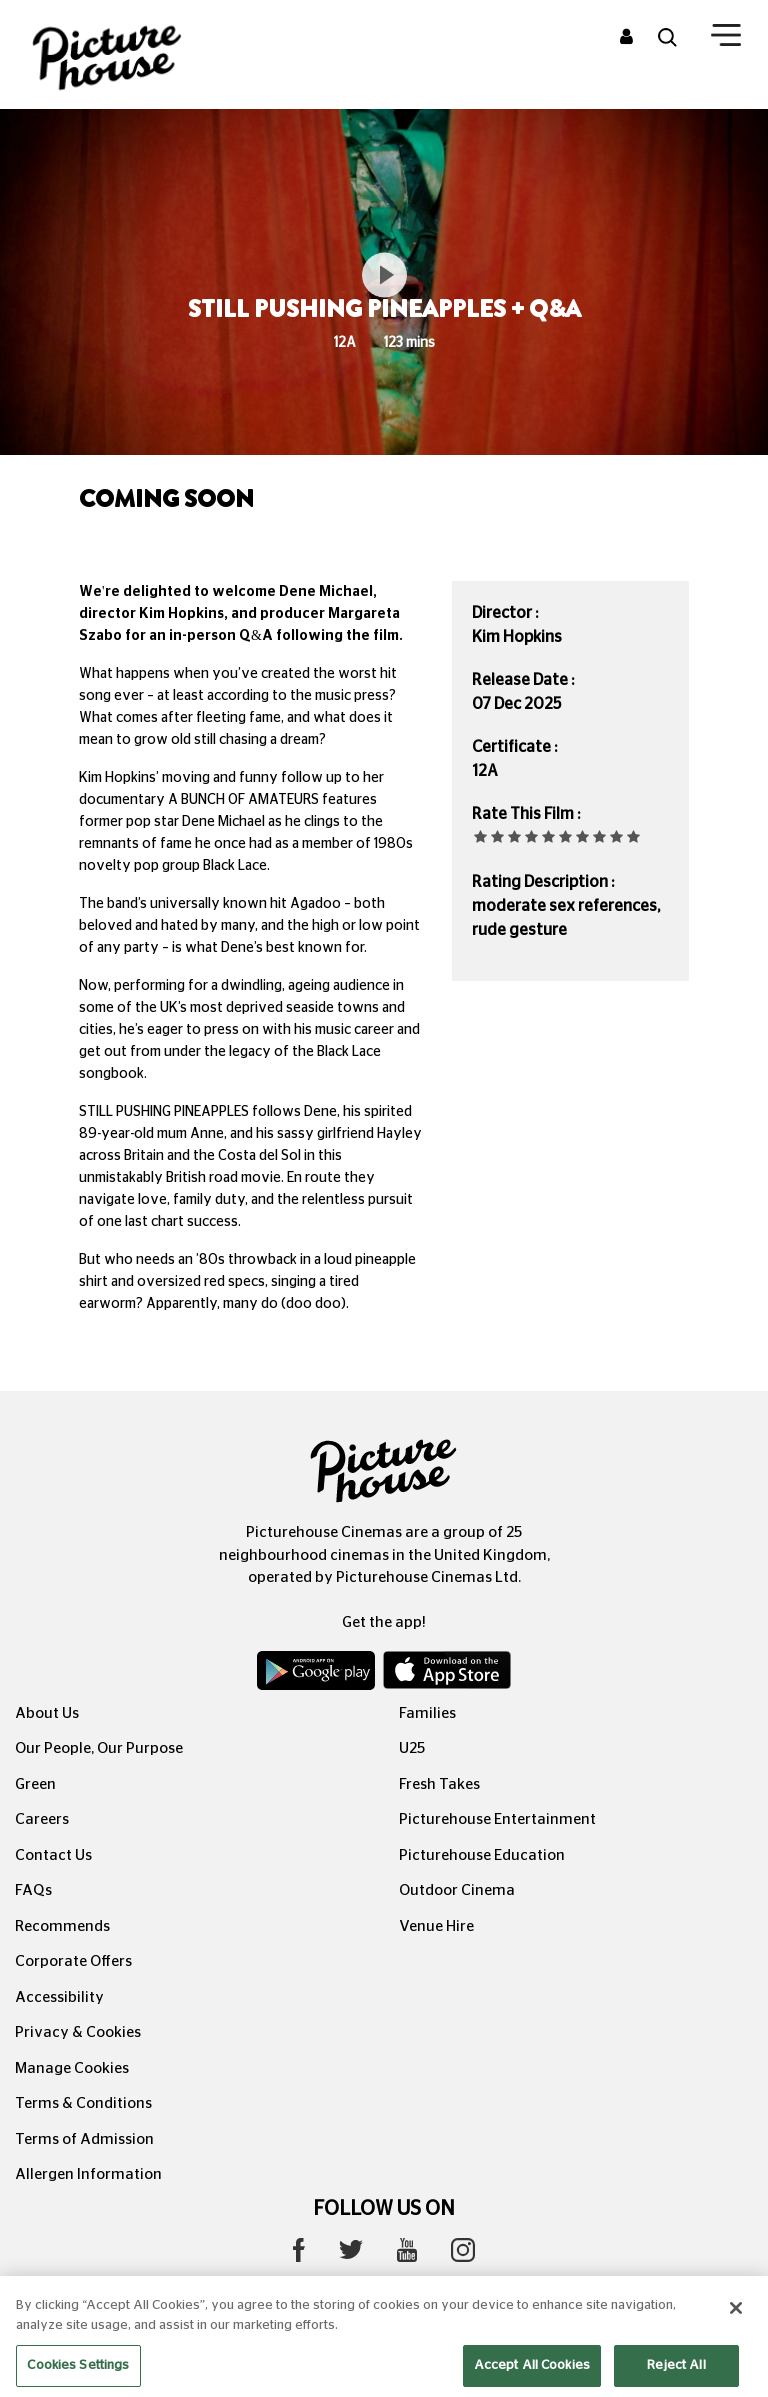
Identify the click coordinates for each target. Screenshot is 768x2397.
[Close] (736, 2328)
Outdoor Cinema (457, 1890)
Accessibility (59, 1997)
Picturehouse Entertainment (497, 1819)
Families (427, 1713)
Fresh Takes (439, 1784)
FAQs (33, 1890)
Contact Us (53, 1855)
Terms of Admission (84, 2139)
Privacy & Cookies (78, 2032)
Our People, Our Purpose (99, 1748)
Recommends (62, 1926)
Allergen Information (88, 2174)
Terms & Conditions (83, 2103)
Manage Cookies (72, 2068)
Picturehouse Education (482, 1855)
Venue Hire (436, 1926)
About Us (47, 1713)
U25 (412, 1748)
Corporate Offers (73, 1961)
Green (35, 1784)
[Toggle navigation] (726, 39)
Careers (42, 1819)
